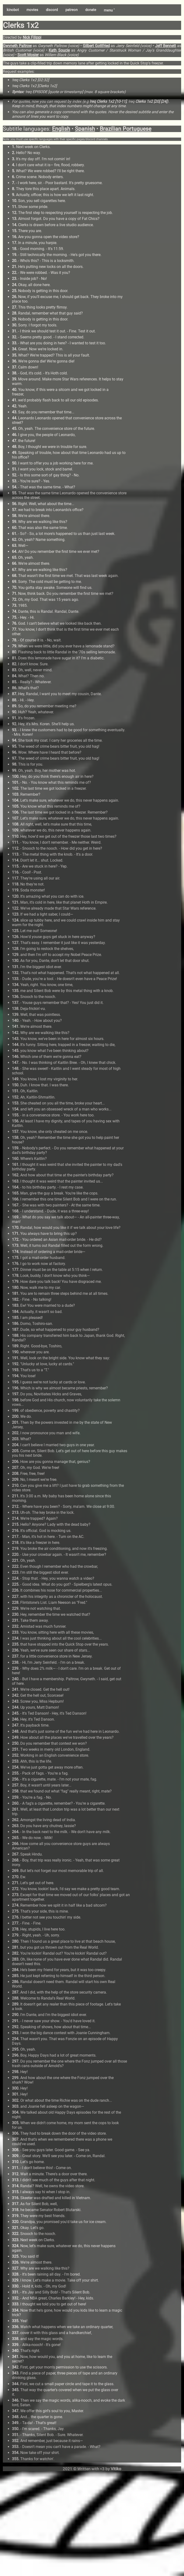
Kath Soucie (59, 50)
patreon (71, 10)
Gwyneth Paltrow (17, 45)
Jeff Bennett (165, 45)
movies (32, 10)
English (61, 129)
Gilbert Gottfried (96, 45)
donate (90, 10)
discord (52, 10)
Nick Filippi (32, 37)
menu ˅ (109, 10)
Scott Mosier (28, 55)
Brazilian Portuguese (125, 129)
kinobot (13, 10)
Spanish (85, 129)
